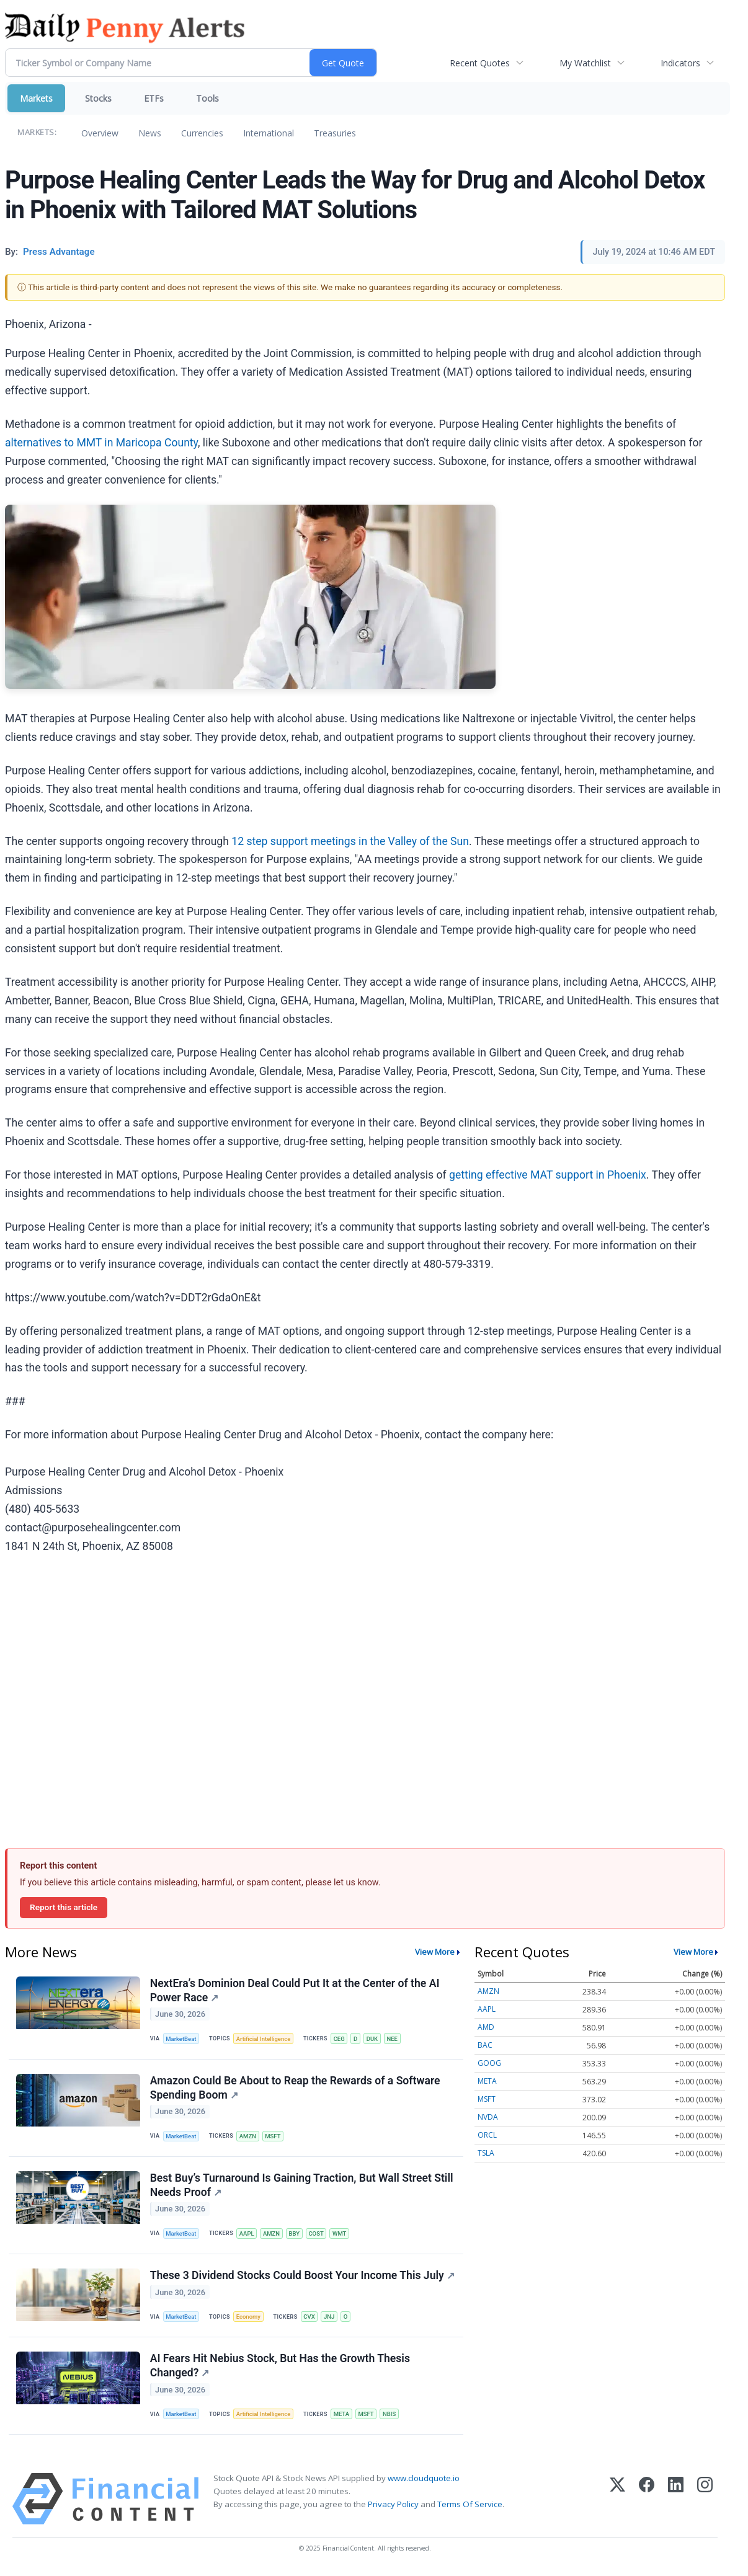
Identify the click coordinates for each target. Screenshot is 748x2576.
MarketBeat (181, 2038)
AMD (486, 2027)
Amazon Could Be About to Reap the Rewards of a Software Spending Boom (295, 2089)
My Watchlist (585, 63)
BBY (295, 2235)
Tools (207, 98)
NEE (395, 2038)
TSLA (486, 2153)
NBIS (391, 2417)
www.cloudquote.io (424, 2481)
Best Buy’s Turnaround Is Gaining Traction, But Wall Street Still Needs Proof (301, 2187)
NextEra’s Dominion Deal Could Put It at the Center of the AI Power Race (295, 1990)
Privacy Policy (393, 2507)
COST (318, 2235)
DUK (374, 2038)
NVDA (488, 2117)
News (149, 133)
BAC (485, 2045)
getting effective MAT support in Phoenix (547, 1175)
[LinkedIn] (675, 2503)
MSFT (274, 2136)
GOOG (489, 2063)
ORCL (487, 2135)
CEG (340, 2038)
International (268, 133)
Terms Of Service (469, 2507)
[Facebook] (646, 2503)
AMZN (248, 2136)
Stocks (98, 98)
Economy (249, 2319)
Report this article (63, 1907)
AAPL (247, 2235)
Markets (36, 98)
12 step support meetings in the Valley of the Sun (350, 841)
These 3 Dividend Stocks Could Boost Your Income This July (302, 2278)
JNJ (331, 2319)
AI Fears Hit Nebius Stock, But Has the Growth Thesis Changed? (280, 2368)
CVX (311, 2319)
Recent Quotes (480, 63)
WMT (342, 2235)
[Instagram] (705, 2503)
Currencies (202, 133)
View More (435, 1951)
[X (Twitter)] (617, 2503)
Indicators (680, 63)
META (343, 2417)
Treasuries (335, 133)
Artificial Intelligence (264, 2038)
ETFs (154, 98)
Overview (99, 133)
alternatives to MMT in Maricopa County (101, 442)
